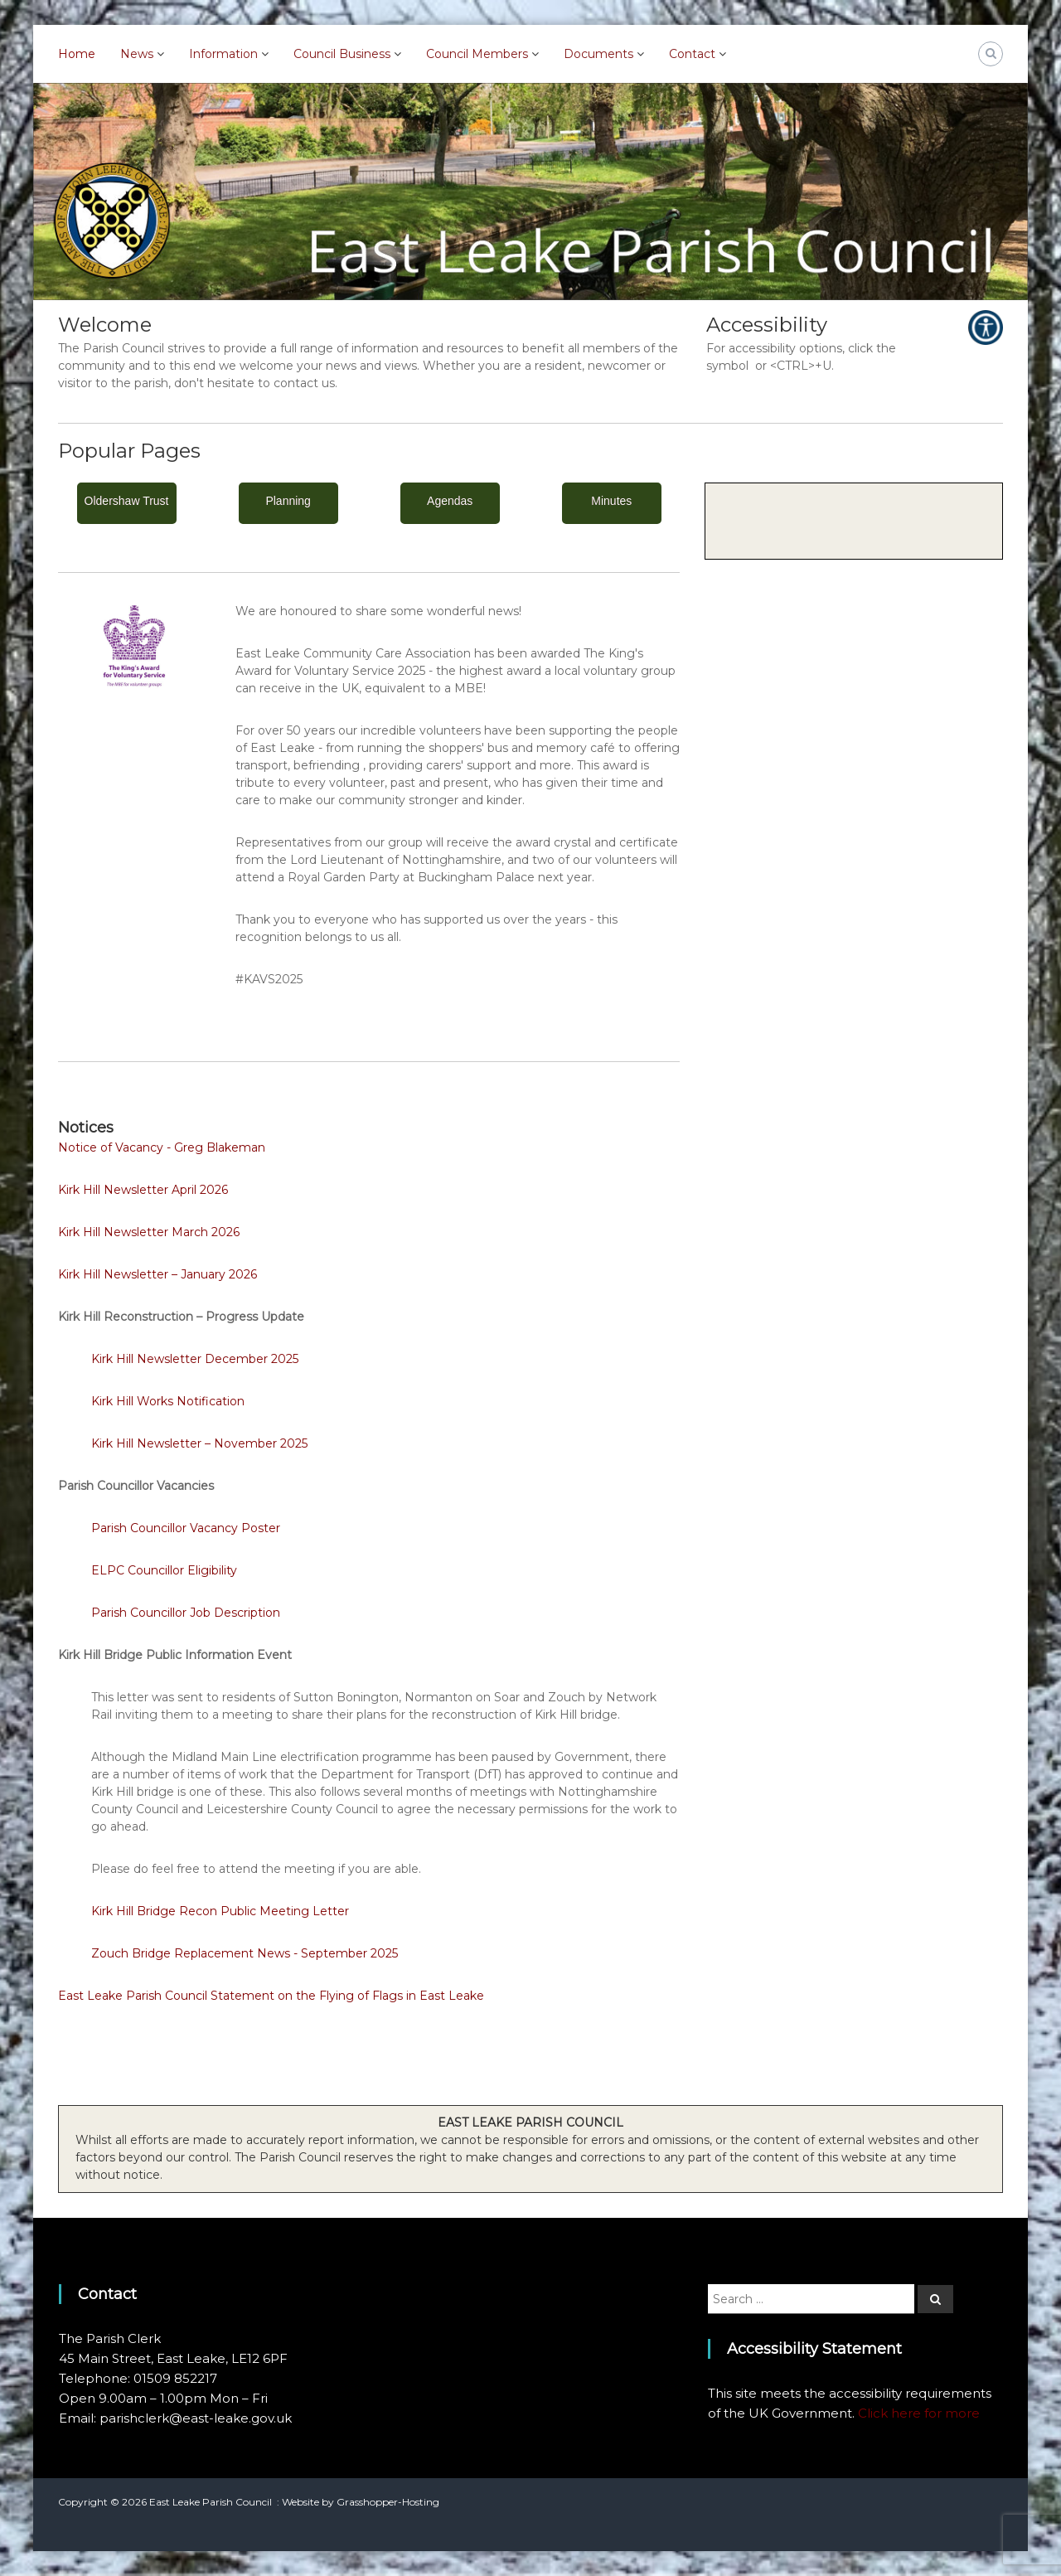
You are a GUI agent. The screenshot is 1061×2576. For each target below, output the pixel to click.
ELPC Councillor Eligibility (164, 1570)
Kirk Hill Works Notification (168, 1401)
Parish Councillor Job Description (185, 1612)
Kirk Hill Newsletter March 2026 (149, 1232)
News (136, 53)
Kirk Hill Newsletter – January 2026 (157, 1274)
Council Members (477, 53)
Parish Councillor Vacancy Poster (185, 1528)
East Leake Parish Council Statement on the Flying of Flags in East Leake (271, 1995)
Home (76, 53)
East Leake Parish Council (210, 2502)
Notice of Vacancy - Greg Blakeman (161, 1147)
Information (223, 53)
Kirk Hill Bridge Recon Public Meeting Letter (220, 1911)
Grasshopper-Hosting (388, 2502)
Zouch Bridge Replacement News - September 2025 (244, 1953)
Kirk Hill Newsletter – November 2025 (199, 1443)
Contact (692, 53)
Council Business (341, 53)
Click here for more (919, 2413)
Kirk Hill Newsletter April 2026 (143, 1189)
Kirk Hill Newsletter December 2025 (194, 1358)
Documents (598, 53)
